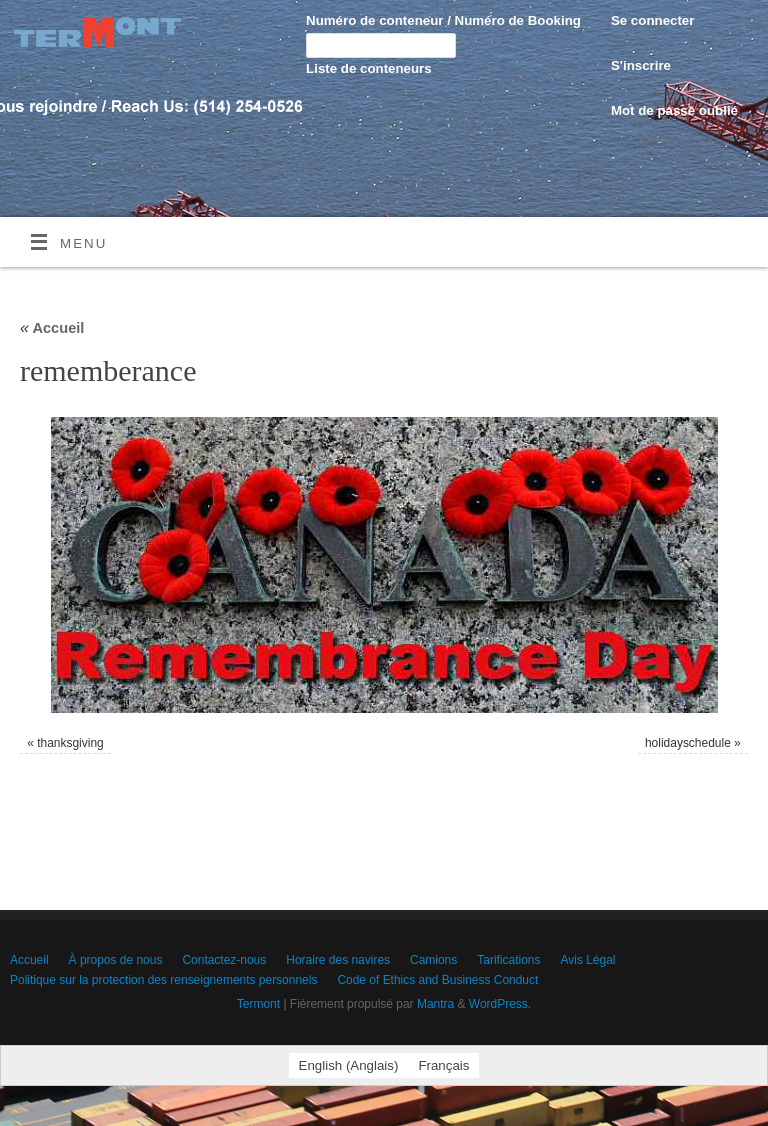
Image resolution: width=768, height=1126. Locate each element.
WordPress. (500, 1004)
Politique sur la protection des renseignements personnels (163, 980)
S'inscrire (641, 65)
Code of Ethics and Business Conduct (437, 980)
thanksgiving (70, 743)
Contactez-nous (224, 960)
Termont (258, 1004)
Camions (433, 960)
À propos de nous (116, 960)
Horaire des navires (338, 960)
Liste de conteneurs (369, 68)
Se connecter (653, 20)
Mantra (435, 1004)
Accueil (52, 328)
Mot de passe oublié (674, 110)
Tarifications (508, 960)
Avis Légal (587, 960)
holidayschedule (688, 743)
